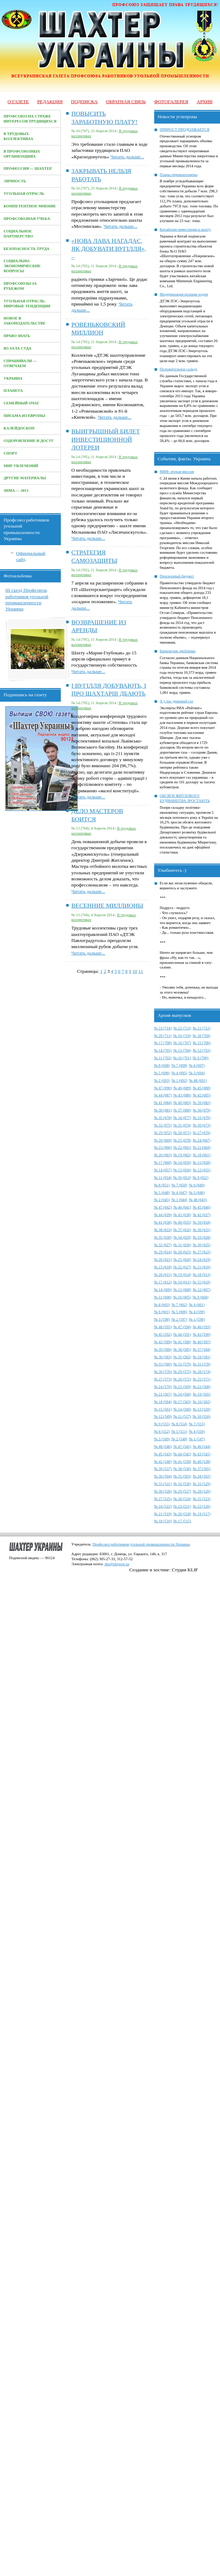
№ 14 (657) (163, 1170)
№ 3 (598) (162, 1319)
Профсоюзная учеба (27, 219)
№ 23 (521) (182, 1506)
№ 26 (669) (163, 1140)
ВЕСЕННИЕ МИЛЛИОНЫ (107, 905)
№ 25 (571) (201, 1379)
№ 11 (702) (163, 1058)
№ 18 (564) (163, 1402)
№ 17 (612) (163, 1282)
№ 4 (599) (197, 1312)
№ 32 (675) (163, 1125)
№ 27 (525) (163, 1499)
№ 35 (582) (182, 1357)
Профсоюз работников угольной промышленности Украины (141, 1544)
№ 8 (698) (162, 1065)
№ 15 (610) (201, 1282)
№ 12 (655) (201, 1170)
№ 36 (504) (163, 1476)
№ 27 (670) (201, 1133)
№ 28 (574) (201, 1372)
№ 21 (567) (163, 1394)
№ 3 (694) (197, 1073)
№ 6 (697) (197, 1065)
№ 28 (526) (201, 1491)
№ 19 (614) (182, 1275)
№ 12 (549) (163, 1416)
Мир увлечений (21, 466)
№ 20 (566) (182, 1394)
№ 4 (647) (179, 1193)
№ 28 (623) (182, 1252)
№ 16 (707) (182, 1043)
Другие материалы (25, 478)
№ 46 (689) (182, 1088)
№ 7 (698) (179, 1065)
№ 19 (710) (182, 1036)
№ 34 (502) (201, 1476)
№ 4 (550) (197, 1431)
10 (134, 971)
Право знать (17, 336)
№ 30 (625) (201, 1245)
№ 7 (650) (179, 1185)
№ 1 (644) (179, 1200)
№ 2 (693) (162, 1080)
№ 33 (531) (163, 1484)
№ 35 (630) (163, 1237)
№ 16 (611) (182, 1282)
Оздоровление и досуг (29, 441)
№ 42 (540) (163, 1462)
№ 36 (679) (201, 1110)
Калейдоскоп (19, 428)
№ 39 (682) (201, 1103)
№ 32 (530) (182, 1484)
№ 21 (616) (201, 1267)
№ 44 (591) (182, 1334)
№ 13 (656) (182, 1170)
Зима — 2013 (16, 490)
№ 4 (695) (179, 1073)
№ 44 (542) (182, 1454)
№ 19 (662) (182, 1155)
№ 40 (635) (182, 1222)
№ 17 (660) (163, 1162)
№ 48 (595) (163, 1327)
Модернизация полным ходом (184, 294)
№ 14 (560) (182, 1409)
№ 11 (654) (163, 1177)
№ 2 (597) (179, 1319)
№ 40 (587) (201, 1342)
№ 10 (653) (182, 1177)
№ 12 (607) (201, 1290)
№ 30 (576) (163, 1372)
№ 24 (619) (201, 1259)
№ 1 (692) (179, 1080)
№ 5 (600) (179, 1312)
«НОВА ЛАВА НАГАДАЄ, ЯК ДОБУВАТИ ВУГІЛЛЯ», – (109, 248)
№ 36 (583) (163, 1357)
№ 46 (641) (182, 1207)
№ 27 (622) (201, 1252)
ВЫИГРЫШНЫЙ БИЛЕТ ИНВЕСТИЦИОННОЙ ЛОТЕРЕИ (106, 439)
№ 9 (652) (201, 1177)
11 (140, 971)
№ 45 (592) (163, 1334)
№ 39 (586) (163, 1349)
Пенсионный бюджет (177, 576)
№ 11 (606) (163, 1297)
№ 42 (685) (201, 1095)
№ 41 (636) (163, 1222)
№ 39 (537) (163, 1469)
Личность (15, 181)
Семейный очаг (21, 403)
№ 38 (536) (182, 1469)
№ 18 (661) (201, 1155)
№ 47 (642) (163, 1207)
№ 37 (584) (201, 1349)
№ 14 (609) (163, 1290)
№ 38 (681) (163, 1110)
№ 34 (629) (182, 1237)
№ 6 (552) (162, 1431)
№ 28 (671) (182, 1133)
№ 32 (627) (163, 1245)
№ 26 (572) (182, 1379)
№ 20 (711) (163, 1036)
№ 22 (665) (182, 1147)
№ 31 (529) (201, 1484)
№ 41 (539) (182, 1462)
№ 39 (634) (201, 1222)
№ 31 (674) (182, 1125)
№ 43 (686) (182, 1095)
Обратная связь (126, 101)
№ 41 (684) (163, 1103)
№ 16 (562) (201, 1402)
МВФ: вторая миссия (177, 472)
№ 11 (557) (182, 1416)
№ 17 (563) (182, 1402)
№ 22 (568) (201, 1387)
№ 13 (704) (182, 1050)
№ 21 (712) (201, 1028)
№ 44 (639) (163, 1215)
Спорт (10, 453)
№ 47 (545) (182, 1446)
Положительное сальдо (178, 369)
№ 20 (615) (163, 1275)
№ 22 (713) (182, 1028)
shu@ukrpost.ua (116, 1564)
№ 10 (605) (182, 1297)
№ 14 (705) (163, 1050)
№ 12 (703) (201, 1050)
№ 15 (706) (201, 1043)
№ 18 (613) (201, 1275)
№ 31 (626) (182, 1245)
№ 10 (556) (201, 1416)
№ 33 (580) (163, 1364)
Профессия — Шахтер (28, 168)
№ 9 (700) (201, 1058)
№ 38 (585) (182, 1349)
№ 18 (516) (163, 1521)
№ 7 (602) (179, 1305)
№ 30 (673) (201, 1125)
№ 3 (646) (197, 1193)
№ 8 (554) (179, 1424)
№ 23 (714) (163, 1028)
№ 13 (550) (201, 1409)
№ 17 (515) (182, 1521)
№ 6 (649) (197, 1185)
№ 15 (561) (163, 1409)
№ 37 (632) (182, 1230)
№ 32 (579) (182, 1364)
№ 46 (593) (201, 1327)
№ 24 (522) (163, 1506)
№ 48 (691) (197, 1080)
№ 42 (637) (201, 1215)
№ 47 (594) (182, 1327)
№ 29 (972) (163, 1133)
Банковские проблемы (178, 651)
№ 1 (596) (197, 1319)
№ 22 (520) (201, 1506)
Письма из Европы (24, 416)
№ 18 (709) (201, 1036)
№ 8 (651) (162, 1185)
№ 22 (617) (182, 1267)
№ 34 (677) (182, 1118)
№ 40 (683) (182, 1103)
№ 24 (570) (163, 1387)
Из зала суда (17, 348)
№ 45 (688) (201, 1088)
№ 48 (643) (197, 1200)
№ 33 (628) (201, 1237)
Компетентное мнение (30, 206)
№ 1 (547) (197, 1439)
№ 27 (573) (163, 1379)
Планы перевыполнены (178, 175)
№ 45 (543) (163, 1454)
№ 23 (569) (182, 1387)
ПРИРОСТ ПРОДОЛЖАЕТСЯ (185, 129)
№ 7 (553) (197, 1424)
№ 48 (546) (163, 1446)
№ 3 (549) (162, 1439)
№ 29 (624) (163, 1252)
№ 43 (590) (201, 1334)
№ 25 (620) (182, 1259)
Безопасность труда (26, 249)
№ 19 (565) (201, 1394)
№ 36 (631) (201, 1230)
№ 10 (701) (182, 1058)
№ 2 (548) (179, 1439)
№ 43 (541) (201, 1454)
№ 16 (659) (182, 1162)
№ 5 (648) (162, 1193)
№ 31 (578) (201, 1364)
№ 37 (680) (182, 1110)
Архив (204, 101)
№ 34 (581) (201, 1357)
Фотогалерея (171, 101)
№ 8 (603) (162, 1305)
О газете (18, 101)
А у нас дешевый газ (176, 701)
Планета (13, 391)
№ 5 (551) (179, 1431)
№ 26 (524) (182, 1499)
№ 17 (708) (163, 1043)
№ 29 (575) (182, 1372)
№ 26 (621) (163, 1259)
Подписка (84, 101)
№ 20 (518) (182, 1514)
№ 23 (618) (163, 1267)
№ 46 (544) (201, 1446)
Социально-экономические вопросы (22, 266)
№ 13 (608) (182, 1290)
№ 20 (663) (163, 1155)
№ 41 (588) (182, 1342)
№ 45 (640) (201, 1207)
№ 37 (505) (201, 1469)
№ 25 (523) (201, 1499)
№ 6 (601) (197, 1305)
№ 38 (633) (163, 1230)
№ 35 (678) (163, 1118)
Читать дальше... (127, 156)
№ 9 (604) (201, 1297)
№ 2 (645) (162, 1200)
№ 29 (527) (182, 1491)
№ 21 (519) (163, 1514)
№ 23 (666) (163, 1147)
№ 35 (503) (182, 1476)
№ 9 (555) (162, 1424)
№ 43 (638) (182, 1215)
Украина (13, 378)
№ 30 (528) (163, 1491)
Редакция (50, 101)
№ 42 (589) (163, 1342)
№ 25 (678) (182, 1140)
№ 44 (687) (163, 1095)
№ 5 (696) (162, 1073)
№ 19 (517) (201, 1514)
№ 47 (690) (163, 1088)
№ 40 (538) (201, 1462)
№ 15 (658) (201, 1162)
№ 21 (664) (201, 1147)
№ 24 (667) (201, 1140)
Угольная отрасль (24, 194)
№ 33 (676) (201, 1118)
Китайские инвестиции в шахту (185, 229)
